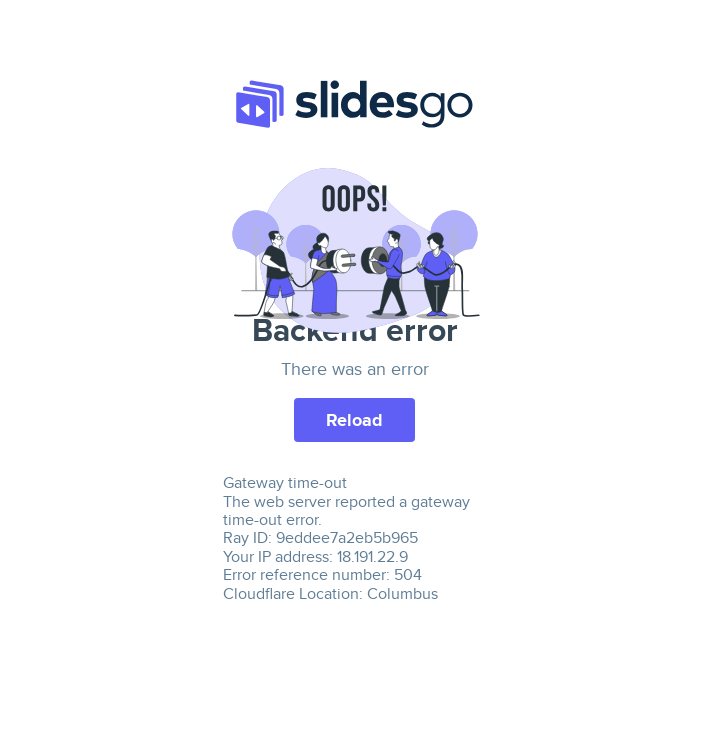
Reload (354, 420)
